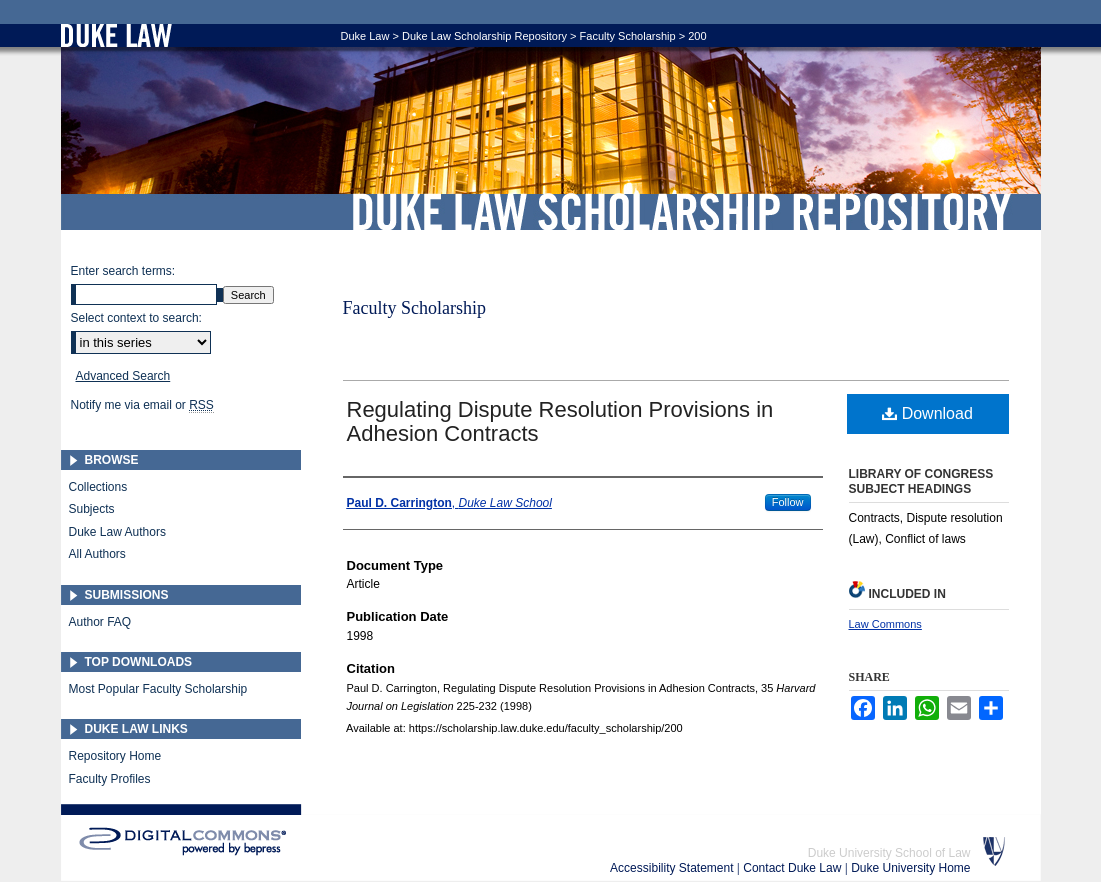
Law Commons (885, 624)
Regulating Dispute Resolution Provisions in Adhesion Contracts (560, 421)
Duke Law (365, 36)
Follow (788, 502)
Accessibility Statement (673, 868)
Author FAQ (100, 622)
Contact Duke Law (793, 868)
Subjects (92, 509)
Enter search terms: (123, 271)
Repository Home (115, 756)
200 (697, 36)
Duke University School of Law (889, 853)
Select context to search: (136, 318)
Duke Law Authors (117, 532)
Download (927, 413)
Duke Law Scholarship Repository (681, 212)
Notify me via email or (142, 405)
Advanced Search (123, 376)
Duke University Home (910, 868)
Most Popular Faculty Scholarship (158, 689)
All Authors (97, 554)
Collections (98, 487)
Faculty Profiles (110, 779)
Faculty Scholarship (628, 36)
